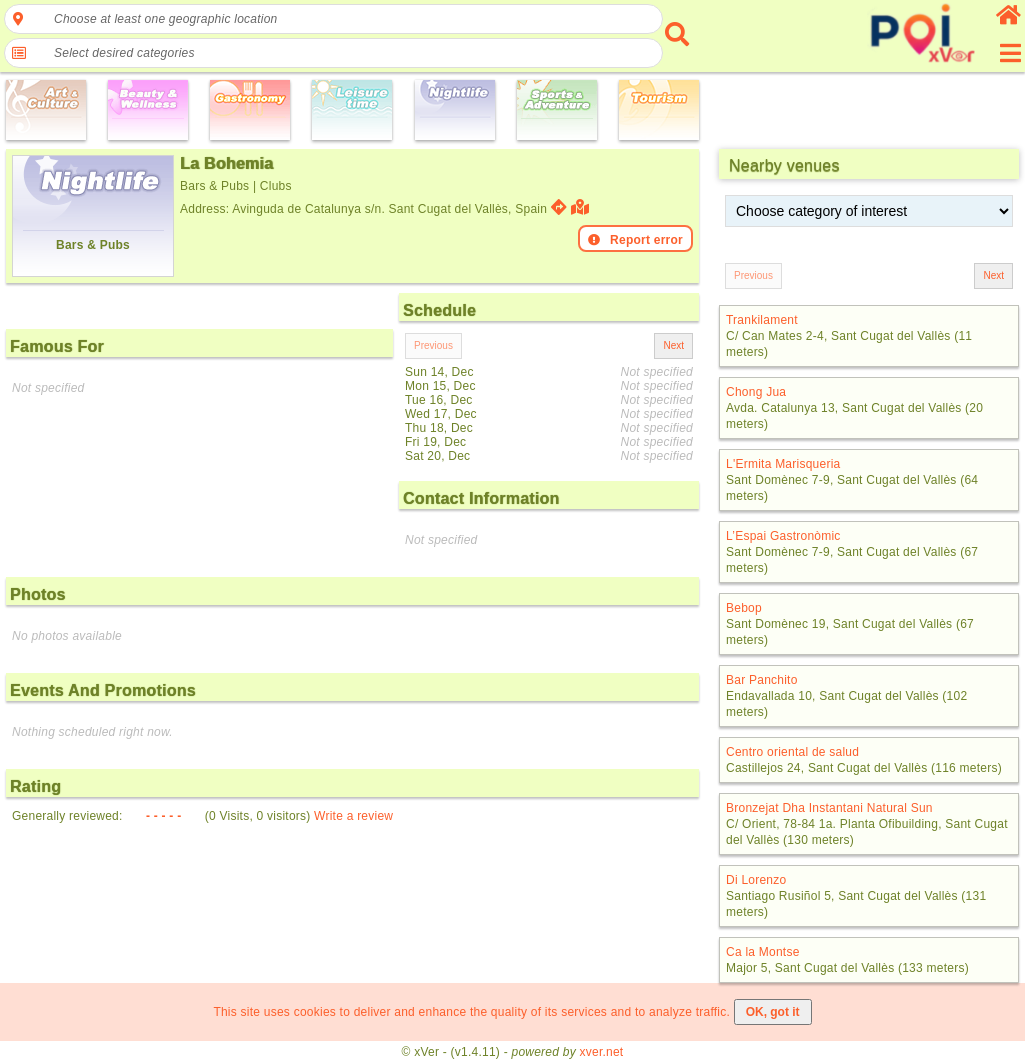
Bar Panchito (762, 680)
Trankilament (762, 320)
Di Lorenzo (756, 880)
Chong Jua (756, 392)
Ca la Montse (763, 952)
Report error (635, 240)
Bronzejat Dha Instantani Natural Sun (829, 808)
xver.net (602, 1052)
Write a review (353, 816)
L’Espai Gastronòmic (783, 536)
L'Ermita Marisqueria (783, 464)
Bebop (744, 608)
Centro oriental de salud (792, 752)
